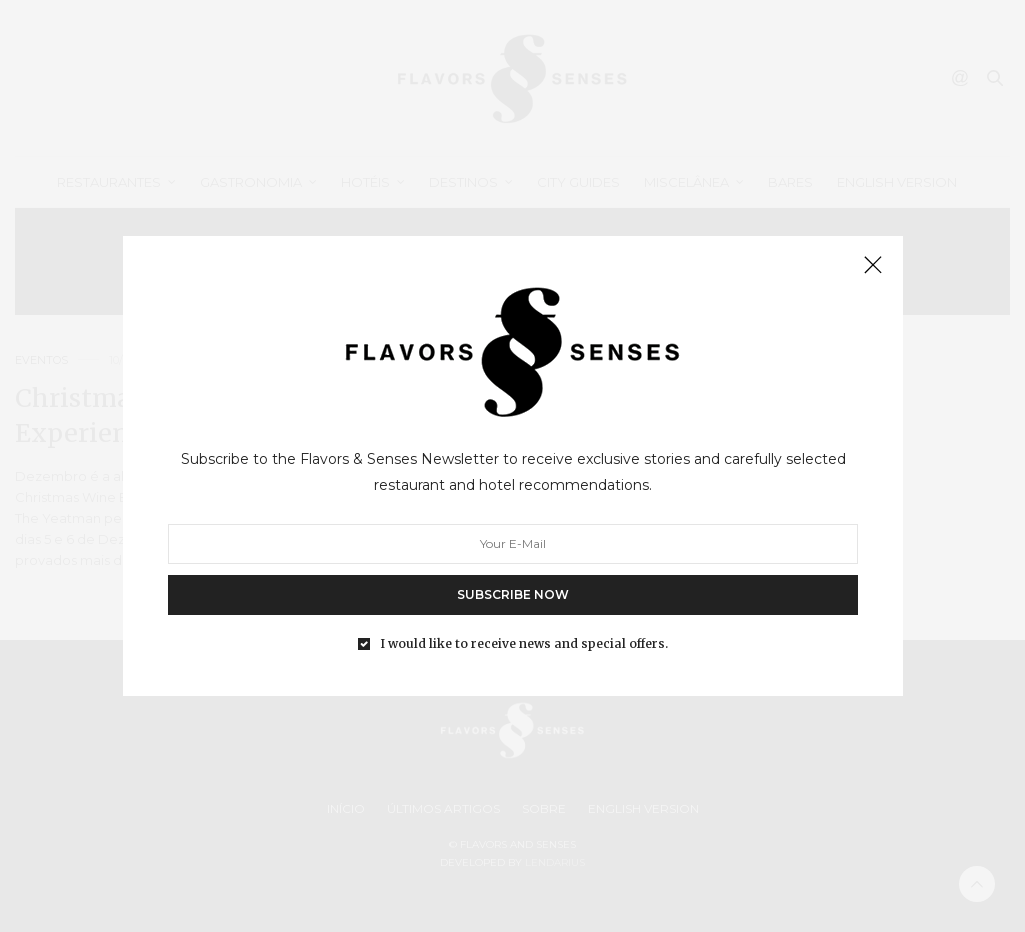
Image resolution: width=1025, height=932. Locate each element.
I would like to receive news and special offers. (524, 644)
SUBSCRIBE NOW (513, 594)
